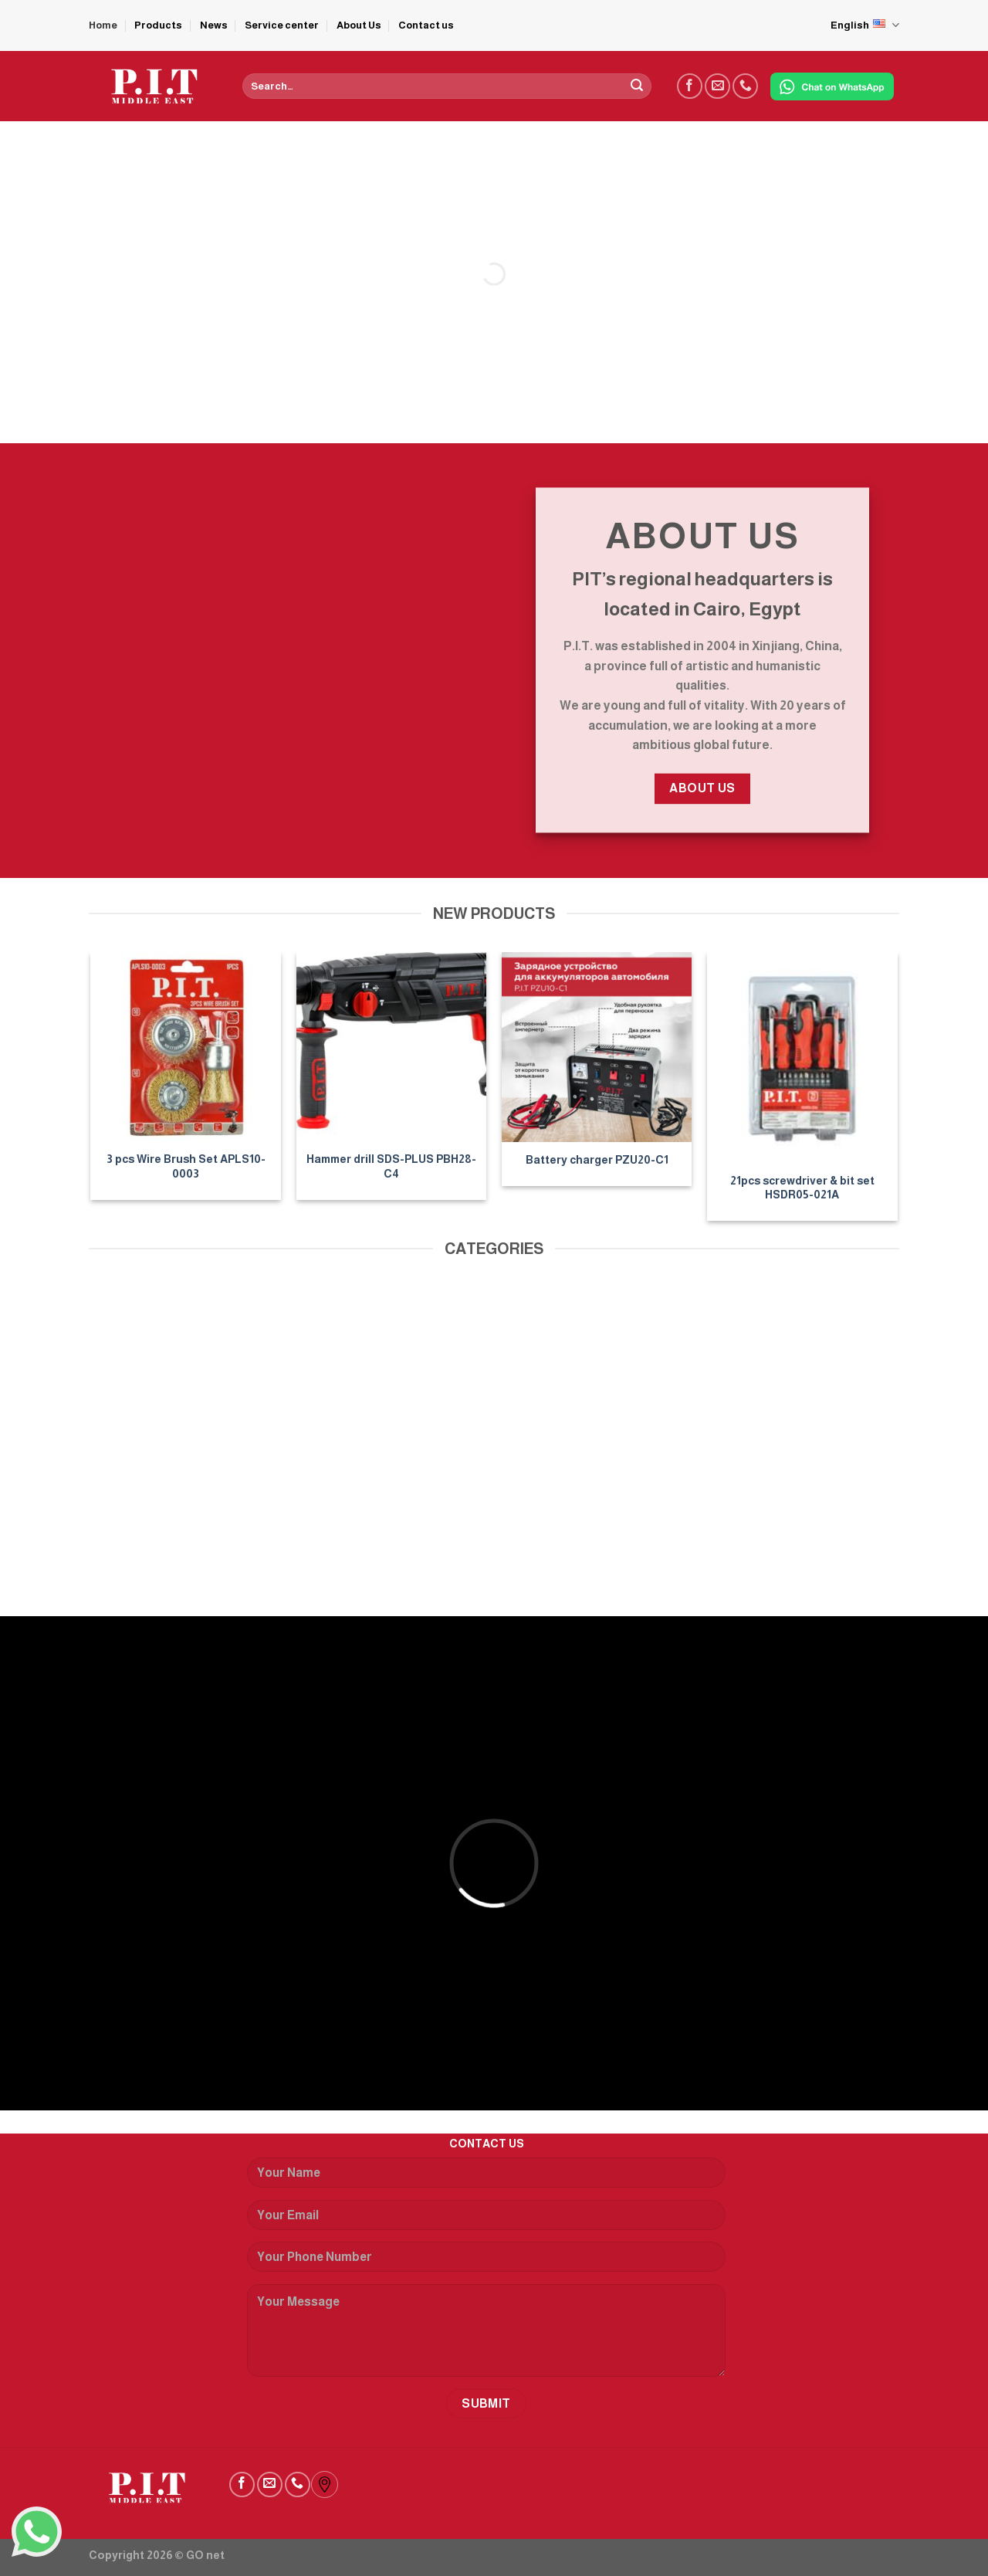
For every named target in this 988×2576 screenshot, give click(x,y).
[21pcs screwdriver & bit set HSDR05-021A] (802, 1058)
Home (103, 25)
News (214, 25)
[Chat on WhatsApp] (832, 86)
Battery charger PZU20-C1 (597, 1160)
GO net (205, 2555)
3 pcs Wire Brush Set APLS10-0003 (186, 1166)
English (865, 25)
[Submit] (637, 86)
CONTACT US (486, 2143)
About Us (359, 25)
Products (158, 25)
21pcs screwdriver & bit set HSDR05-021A (802, 1188)
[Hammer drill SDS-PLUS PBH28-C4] (391, 1047)
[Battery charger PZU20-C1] (597, 1047)
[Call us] (745, 86)
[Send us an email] (717, 86)
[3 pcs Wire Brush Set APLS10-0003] (185, 1047)
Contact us (426, 25)
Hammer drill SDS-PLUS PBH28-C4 (391, 1166)
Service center (282, 25)
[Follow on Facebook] (689, 86)
